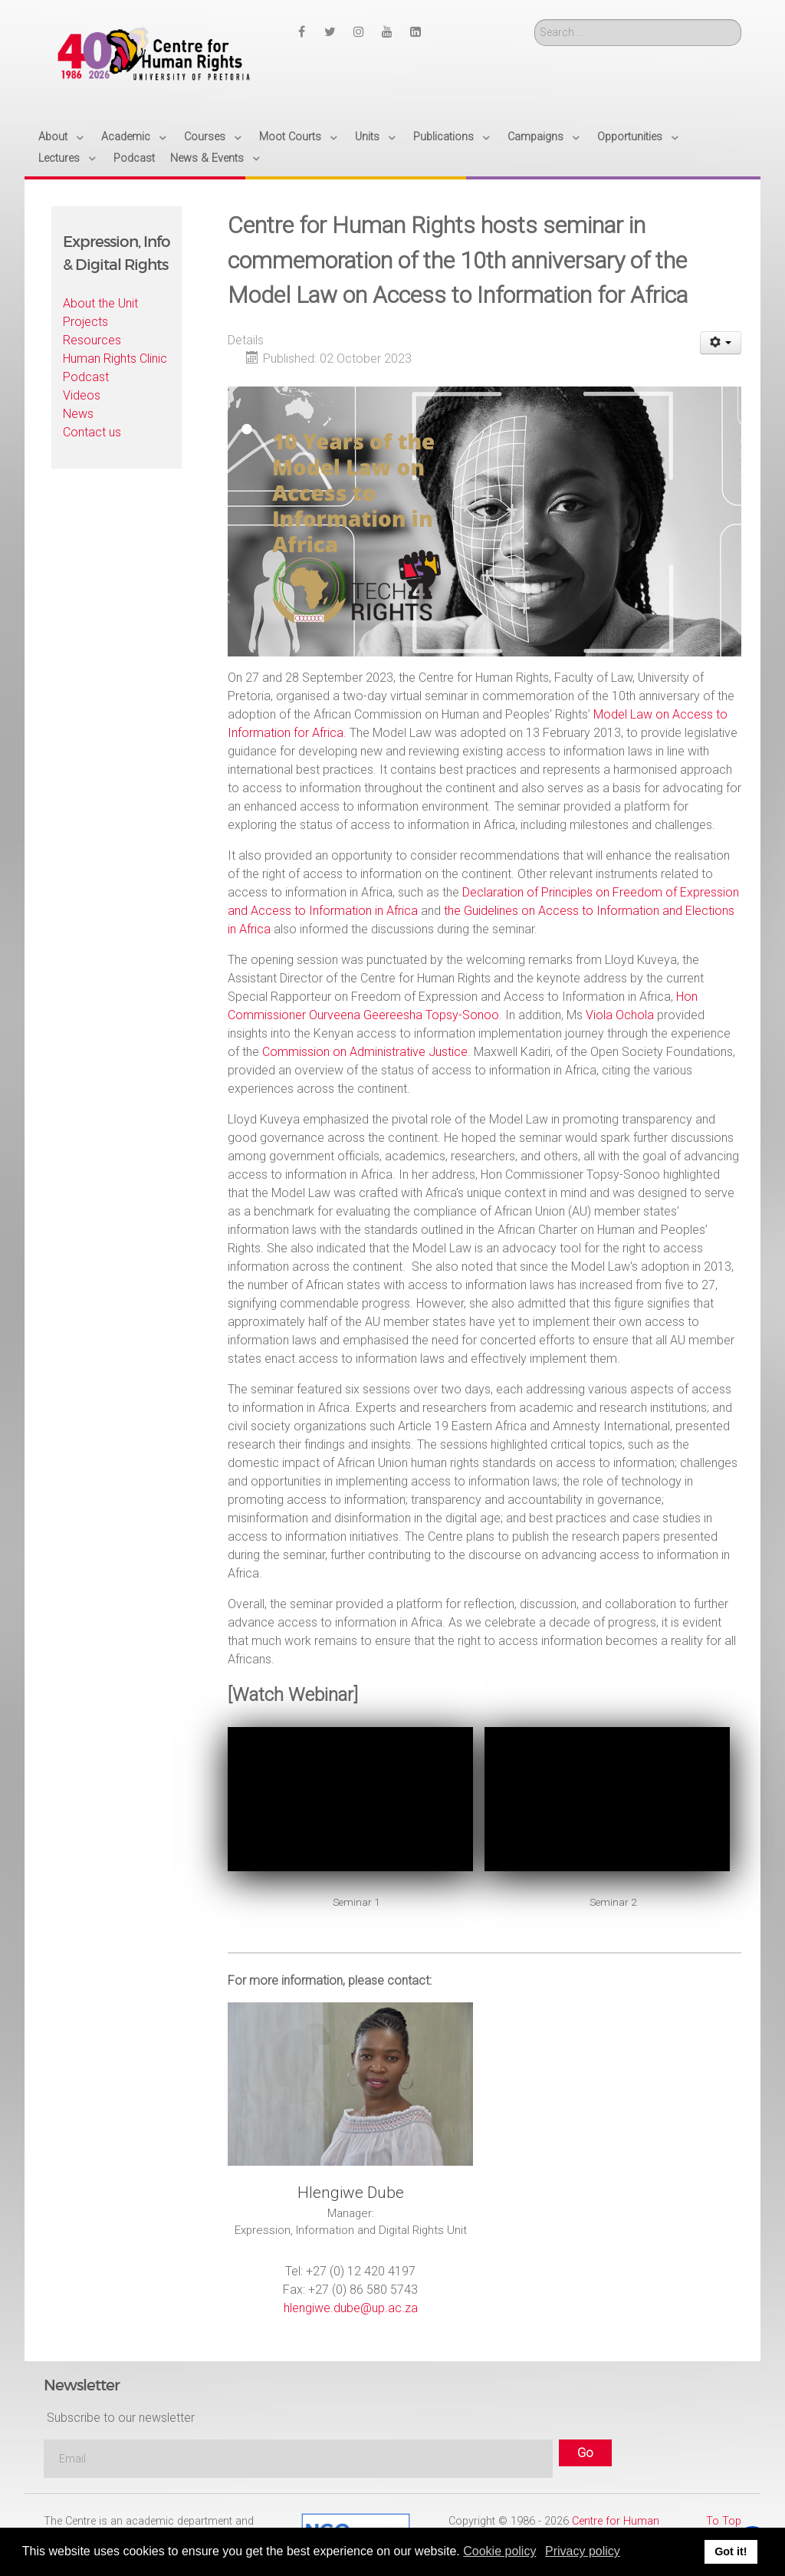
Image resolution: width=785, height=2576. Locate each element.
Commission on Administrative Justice (365, 1052)
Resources (92, 340)
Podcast (86, 377)
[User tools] (721, 342)
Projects (85, 321)
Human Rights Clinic (115, 358)
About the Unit (100, 303)
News (78, 413)
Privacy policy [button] (582, 2551)
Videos (81, 395)
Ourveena (334, 1015)
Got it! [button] (730, 2551)
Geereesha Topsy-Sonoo (429, 1015)
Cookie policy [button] (499, 2551)
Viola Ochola (620, 1015)
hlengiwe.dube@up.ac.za (351, 2308)
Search (534, 19)
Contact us (92, 432)
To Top (723, 2521)
